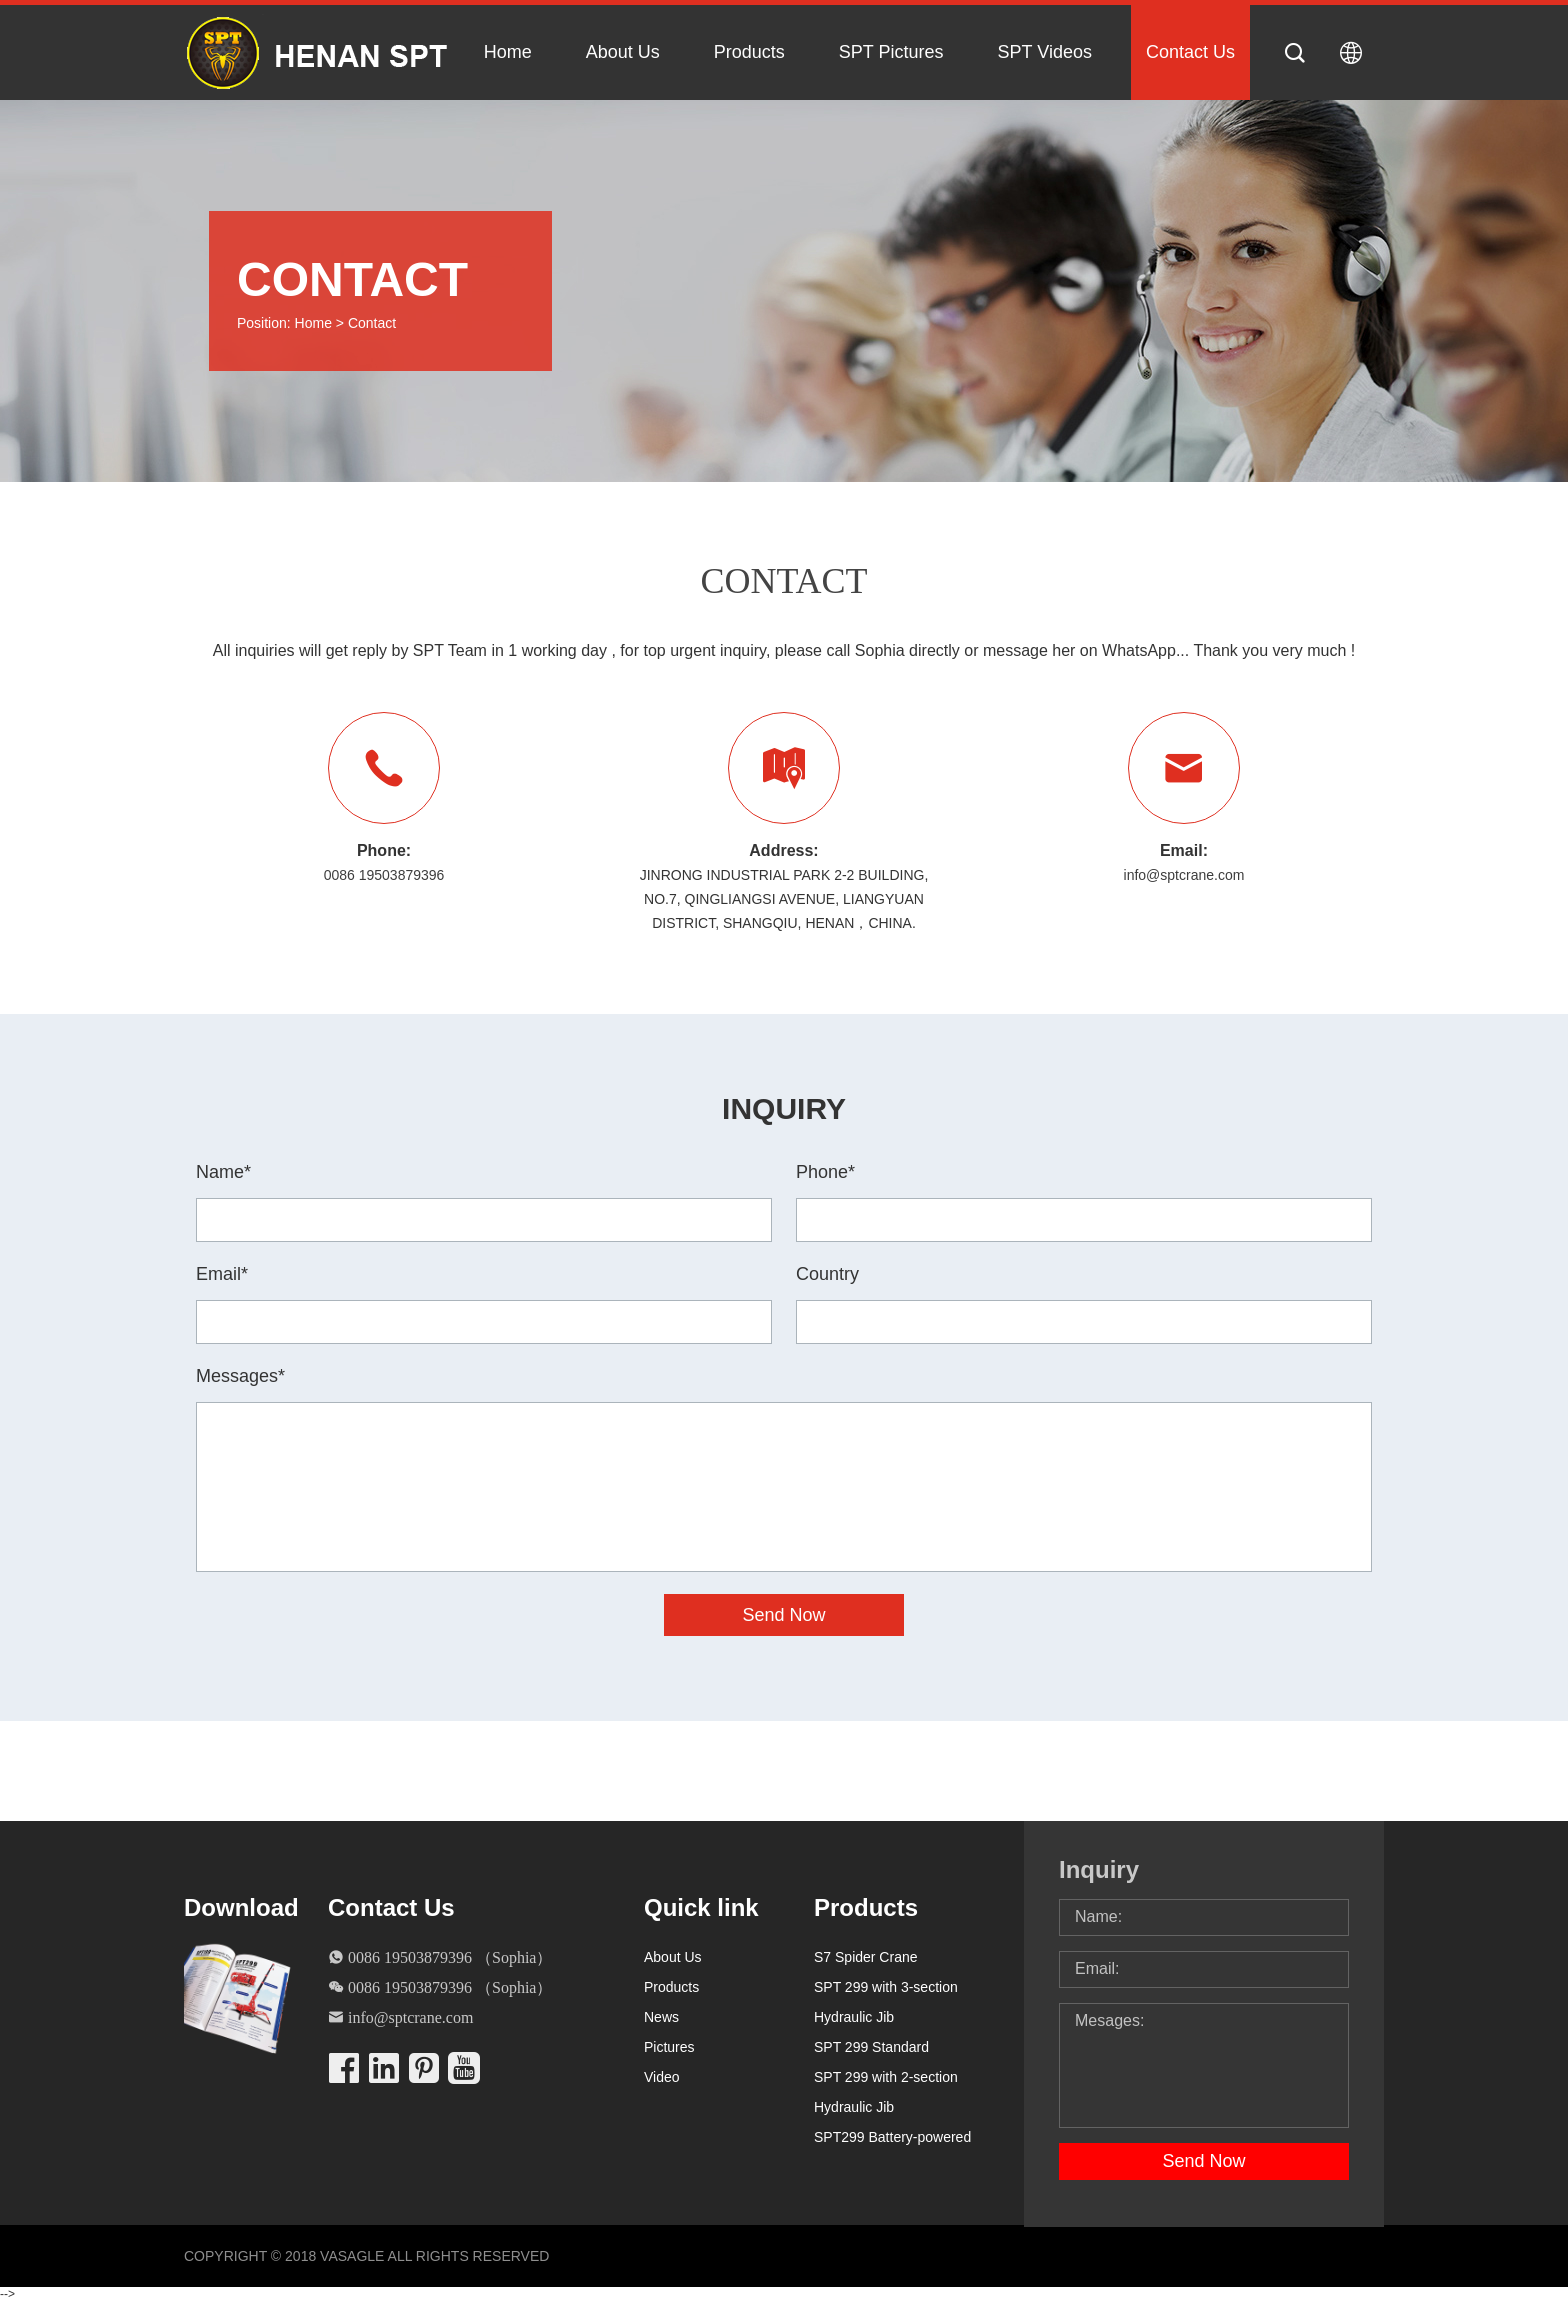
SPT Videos (1045, 52)
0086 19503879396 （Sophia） (450, 1957)
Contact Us (1190, 52)
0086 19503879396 (384, 875)
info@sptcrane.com (1184, 875)
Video (662, 2077)
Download (240, 1907)
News (661, 2017)
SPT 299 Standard (871, 2047)
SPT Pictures (891, 52)
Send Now (1203, 2161)
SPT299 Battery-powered (892, 2137)
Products (749, 52)
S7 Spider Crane (866, 1957)
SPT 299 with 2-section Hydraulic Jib (886, 2092)
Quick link (701, 1907)
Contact (372, 323)
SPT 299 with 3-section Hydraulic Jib (886, 2002)
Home (508, 52)
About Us (623, 52)
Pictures (669, 2047)
